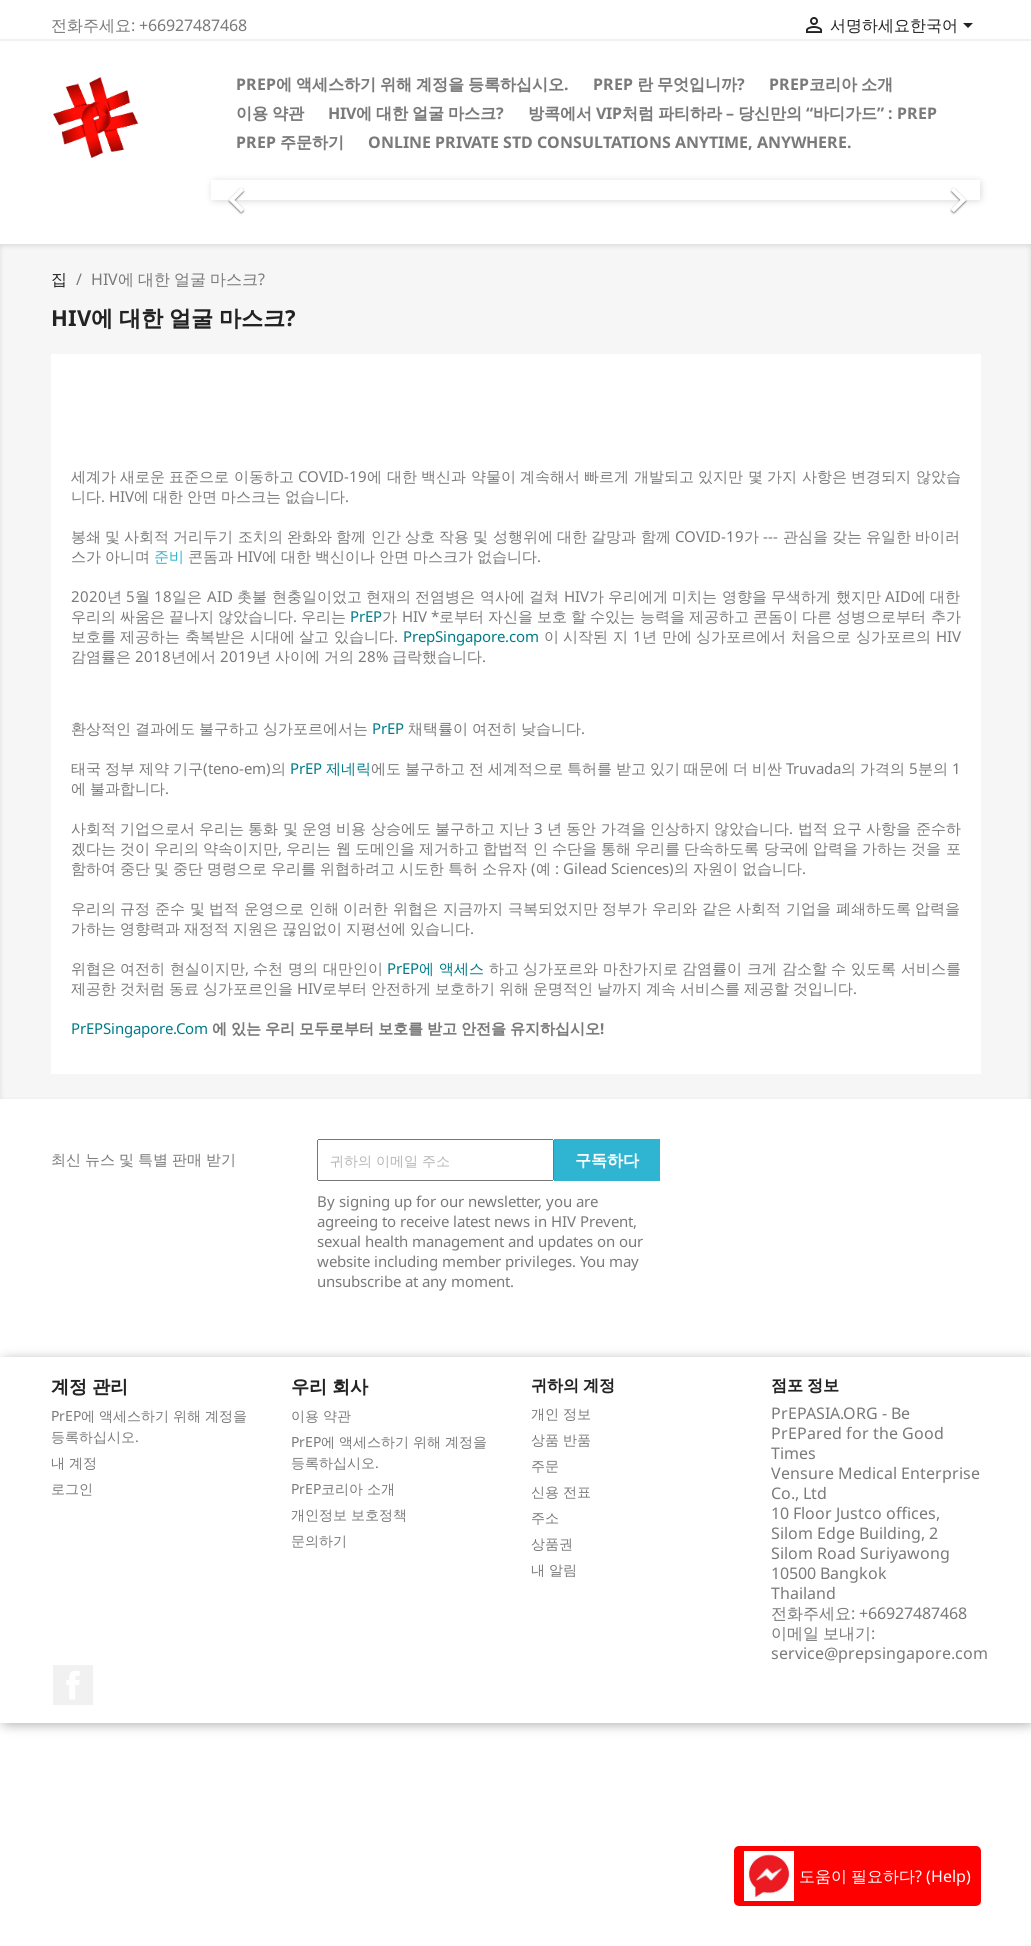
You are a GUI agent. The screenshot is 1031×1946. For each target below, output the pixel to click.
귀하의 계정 (573, 1385)
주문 (545, 1465)
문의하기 (319, 1540)
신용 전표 (561, 1491)
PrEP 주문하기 (290, 142)
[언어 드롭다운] (945, 27)
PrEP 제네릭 (330, 768)
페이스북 (73, 1685)
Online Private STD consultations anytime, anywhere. (610, 142)
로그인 (72, 1488)
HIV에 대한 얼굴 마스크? (416, 113)
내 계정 (74, 1462)
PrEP (366, 616)
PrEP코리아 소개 (831, 84)
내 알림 (554, 1569)
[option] (596, 190)
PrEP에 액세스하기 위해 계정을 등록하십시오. (402, 84)
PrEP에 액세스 (433, 968)
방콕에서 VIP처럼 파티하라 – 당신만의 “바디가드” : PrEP (732, 113)
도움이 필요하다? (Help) (857, 1876)
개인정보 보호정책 (349, 1514)
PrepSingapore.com (471, 636)
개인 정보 (561, 1413)
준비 (167, 556)
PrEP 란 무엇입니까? (669, 84)
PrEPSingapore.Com (139, 1028)
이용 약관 (270, 113)
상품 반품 (561, 1439)
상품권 (552, 1543)
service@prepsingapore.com (879, 1653)
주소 (545, 1517)
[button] (268, 190)
